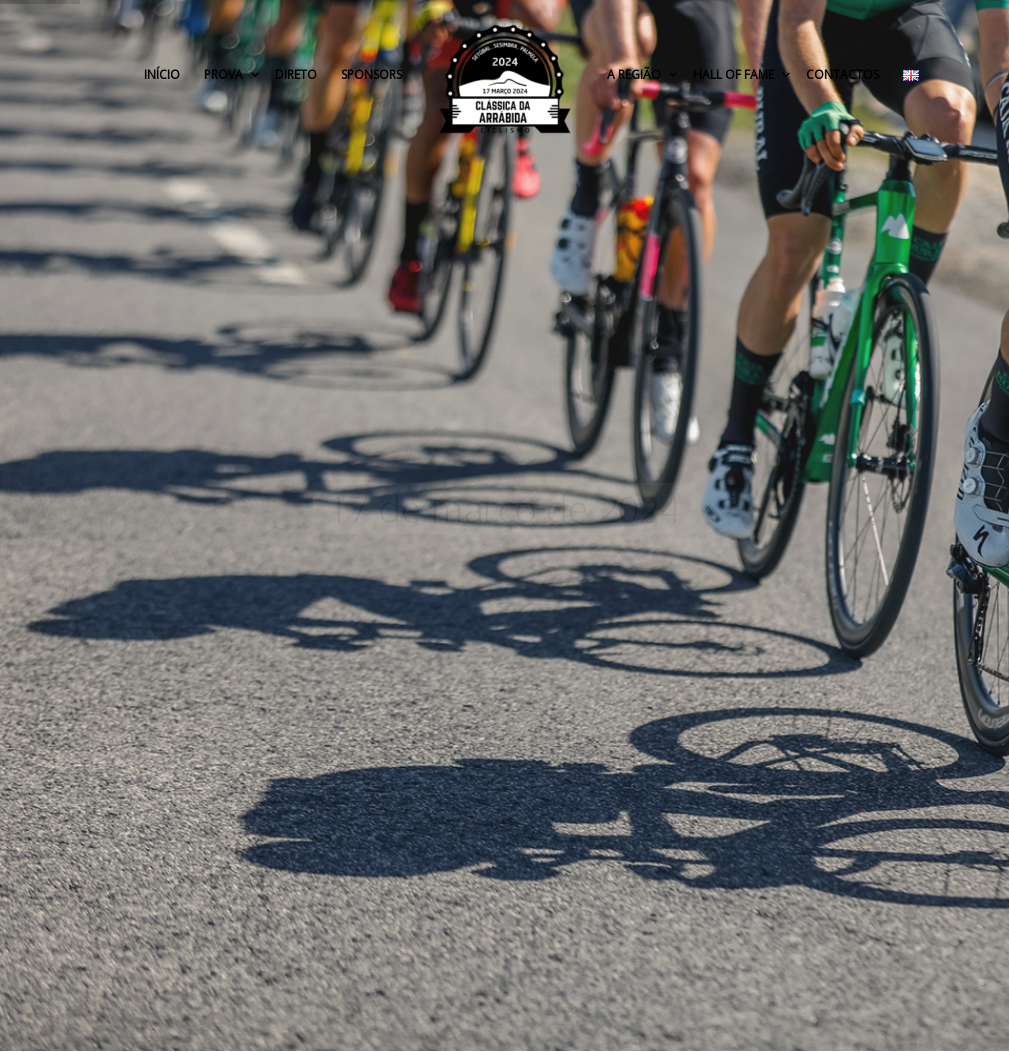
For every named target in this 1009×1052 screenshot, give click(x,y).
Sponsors (371, 74)
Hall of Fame (735, 74)
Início (162, 74)
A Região (635, 74)
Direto (296, 74)
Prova (225, 74)
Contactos (842, 74)
